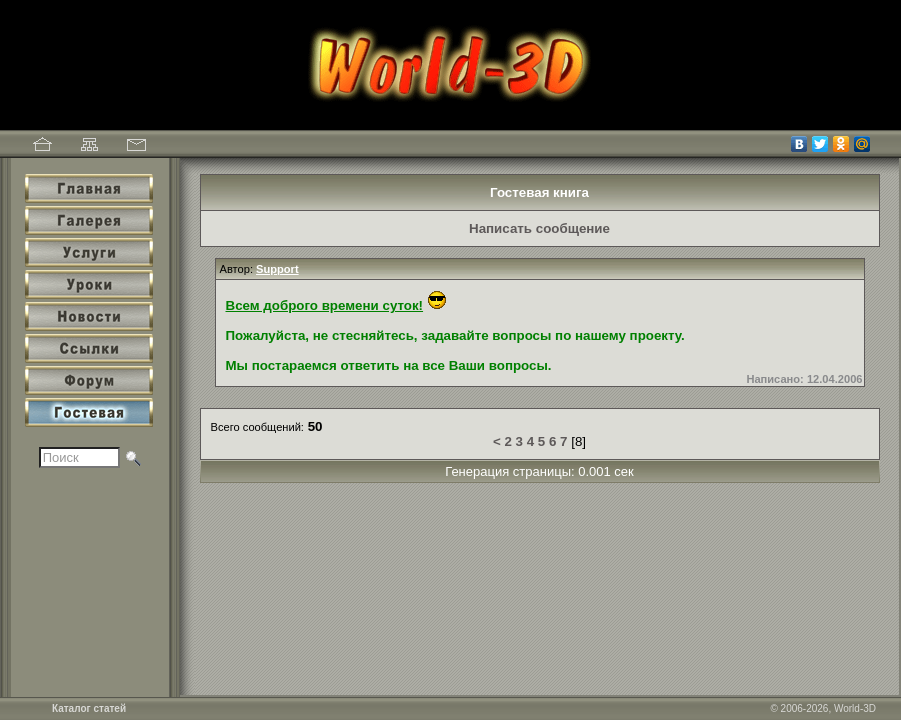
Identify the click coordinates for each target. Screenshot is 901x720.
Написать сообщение (539, 228)
